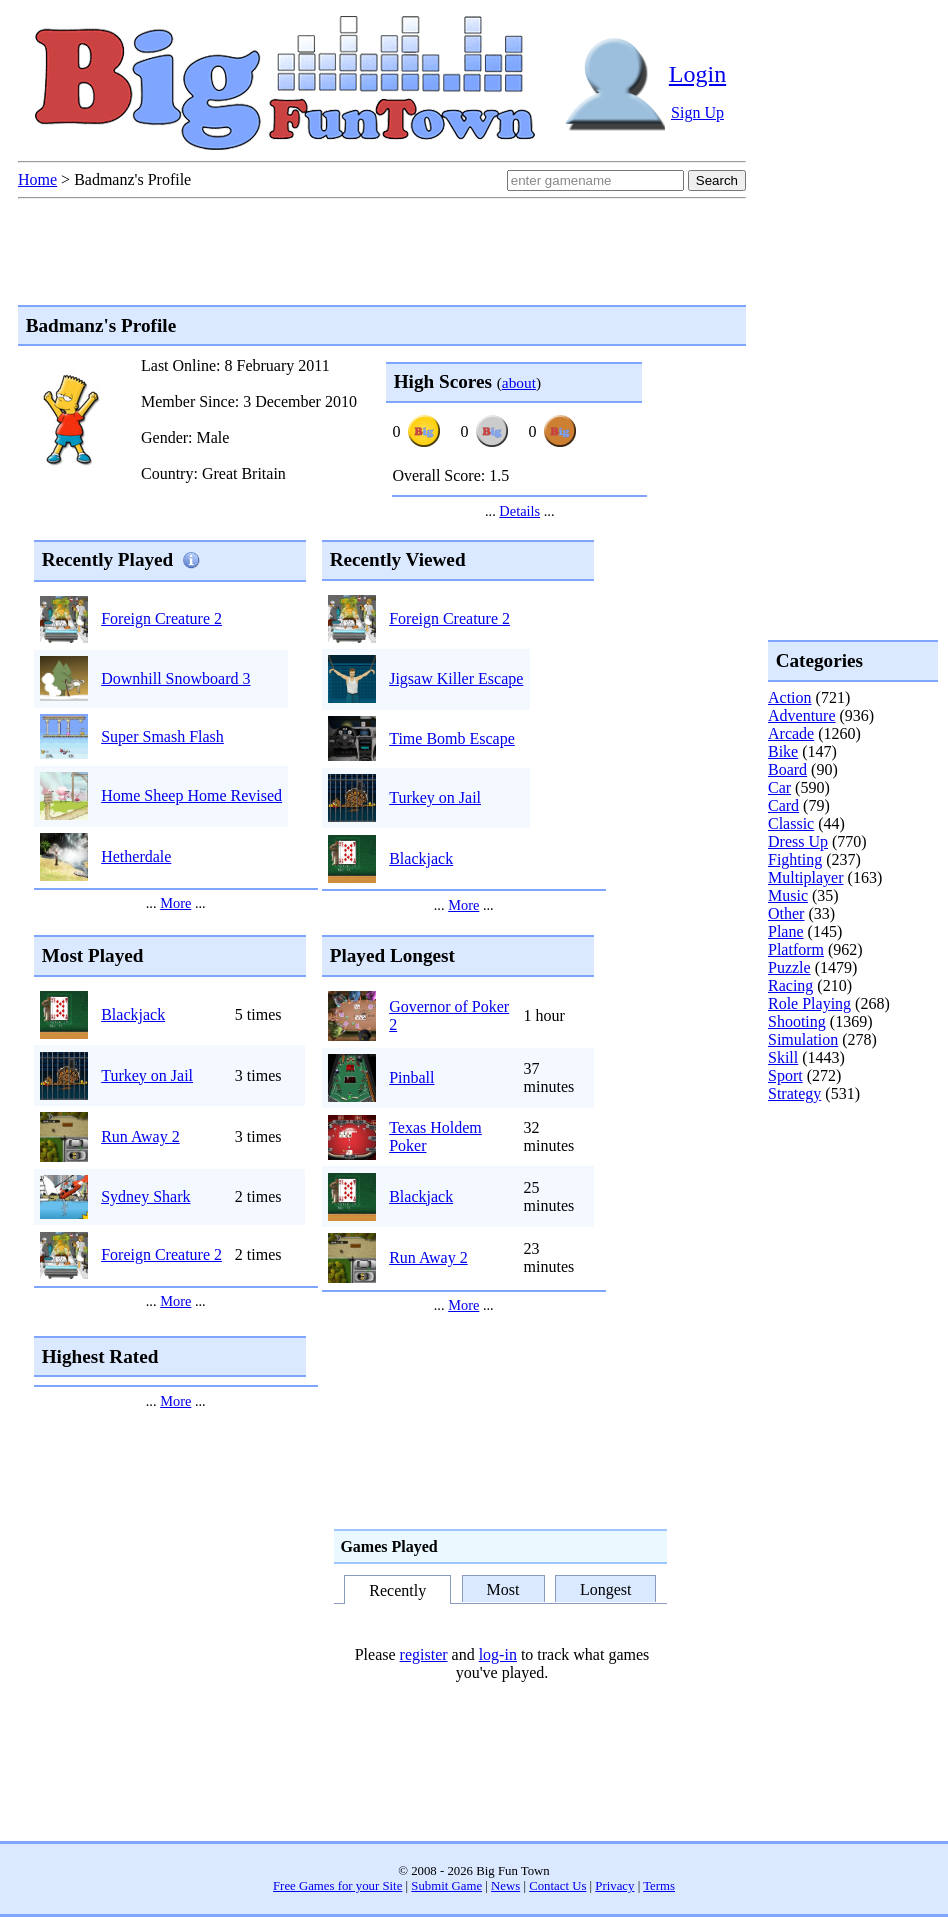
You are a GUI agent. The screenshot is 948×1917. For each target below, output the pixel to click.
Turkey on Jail (435, 797)
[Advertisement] (848, 1184)
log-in (498, 1654)
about (519, 382)
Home (37, 179)
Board (787, 769)
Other (786, 913)
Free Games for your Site (337, 1886)
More (175, 903)
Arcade (791, 733)
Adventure (802, 715)
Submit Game (446, 1886)
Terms (659, 1886)
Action (790, 697)
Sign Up (697, 112)
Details (519, 511)
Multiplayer (806, 877)
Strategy (794, 1093)
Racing (790, 985)
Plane (786, 931)
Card (783, 805)
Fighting (795, 859)
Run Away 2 (140, 1136)
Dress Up (798, 841)
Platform (796, 949)
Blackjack (421, 858)
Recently (397, 1590)
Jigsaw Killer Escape (456, 678)
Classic (791, 823)
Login (697, 74)
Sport (785, 1075)
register (424, 1654)
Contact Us (557, 1886)
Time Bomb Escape (452, 738)
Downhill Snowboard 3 (175, 678)
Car (779, 787)
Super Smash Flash (162, 736)
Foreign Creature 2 (161, 618)
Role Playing (809, 1003)
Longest (606, 1588)
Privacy (614, 1886)
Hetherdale (136, 856)
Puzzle (789, 967)
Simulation (803, 1039)
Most (503, 1588)
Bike (783, 751)
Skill (783, 1057)
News (505, 1886)
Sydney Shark (145, 1196)
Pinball (411, 1077)
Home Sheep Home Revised (191, 795)
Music (788, 895)
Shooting (797, 1021)
